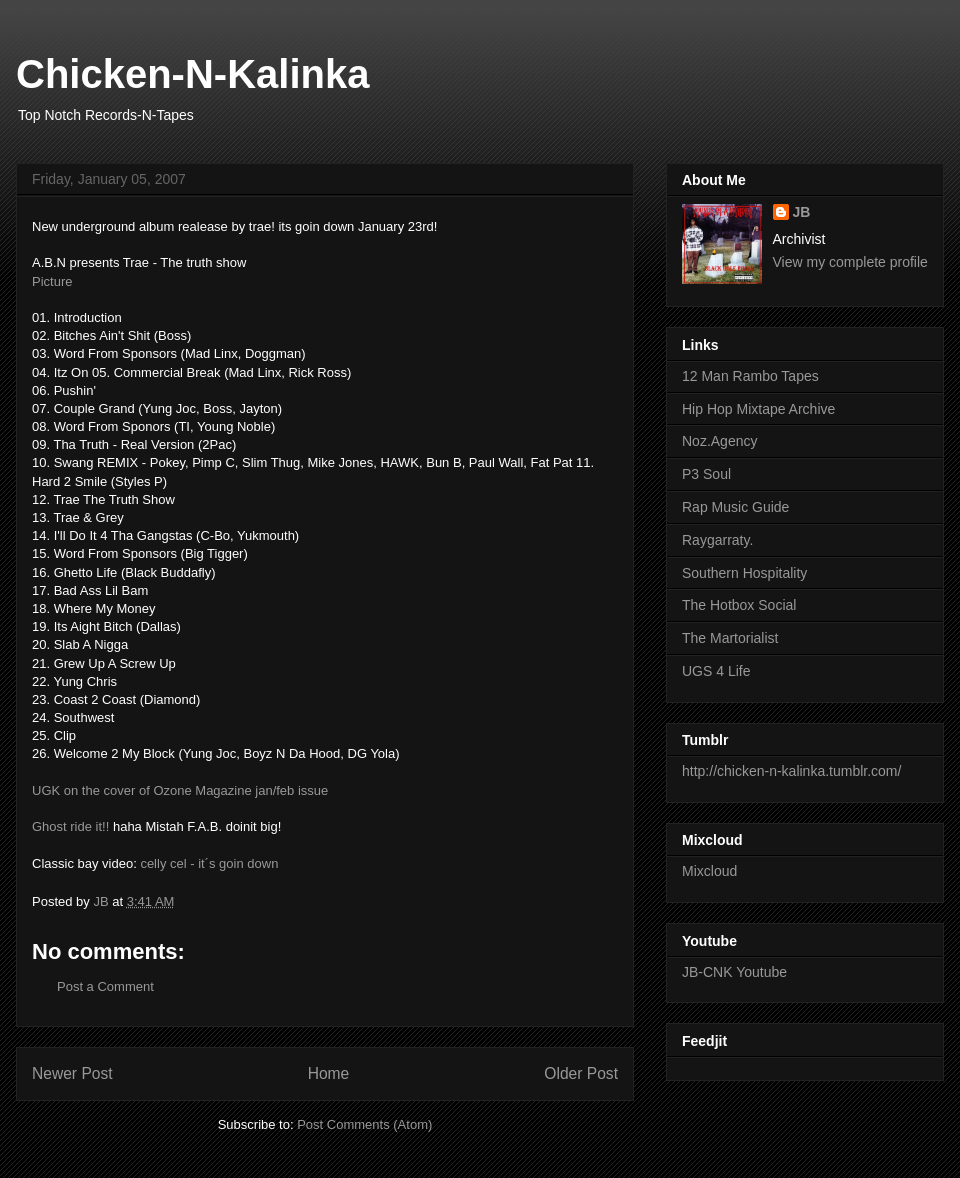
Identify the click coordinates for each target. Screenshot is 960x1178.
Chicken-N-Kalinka (192, 74)
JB (802, 212)
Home (329, 1073)
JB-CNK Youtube (734, 972)
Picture (52, 281)
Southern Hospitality (744, 573)
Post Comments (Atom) (364, 1124)
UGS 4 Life (716, 671)
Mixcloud (709, 871)
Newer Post (72, 1073)
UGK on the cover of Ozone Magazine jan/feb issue (180, 790)
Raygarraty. (717, 540)
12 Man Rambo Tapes (750, 376)
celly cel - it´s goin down (209, 863)
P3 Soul (706, 474)
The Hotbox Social (739, 605)
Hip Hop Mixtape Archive (758, 409)
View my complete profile (850, 262)
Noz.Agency (719, 441)
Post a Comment (105, 986)
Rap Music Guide (735, 507)
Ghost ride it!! (70, 826)
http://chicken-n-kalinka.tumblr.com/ (791, 771)
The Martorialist (730, 638)
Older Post (581, 1073)
